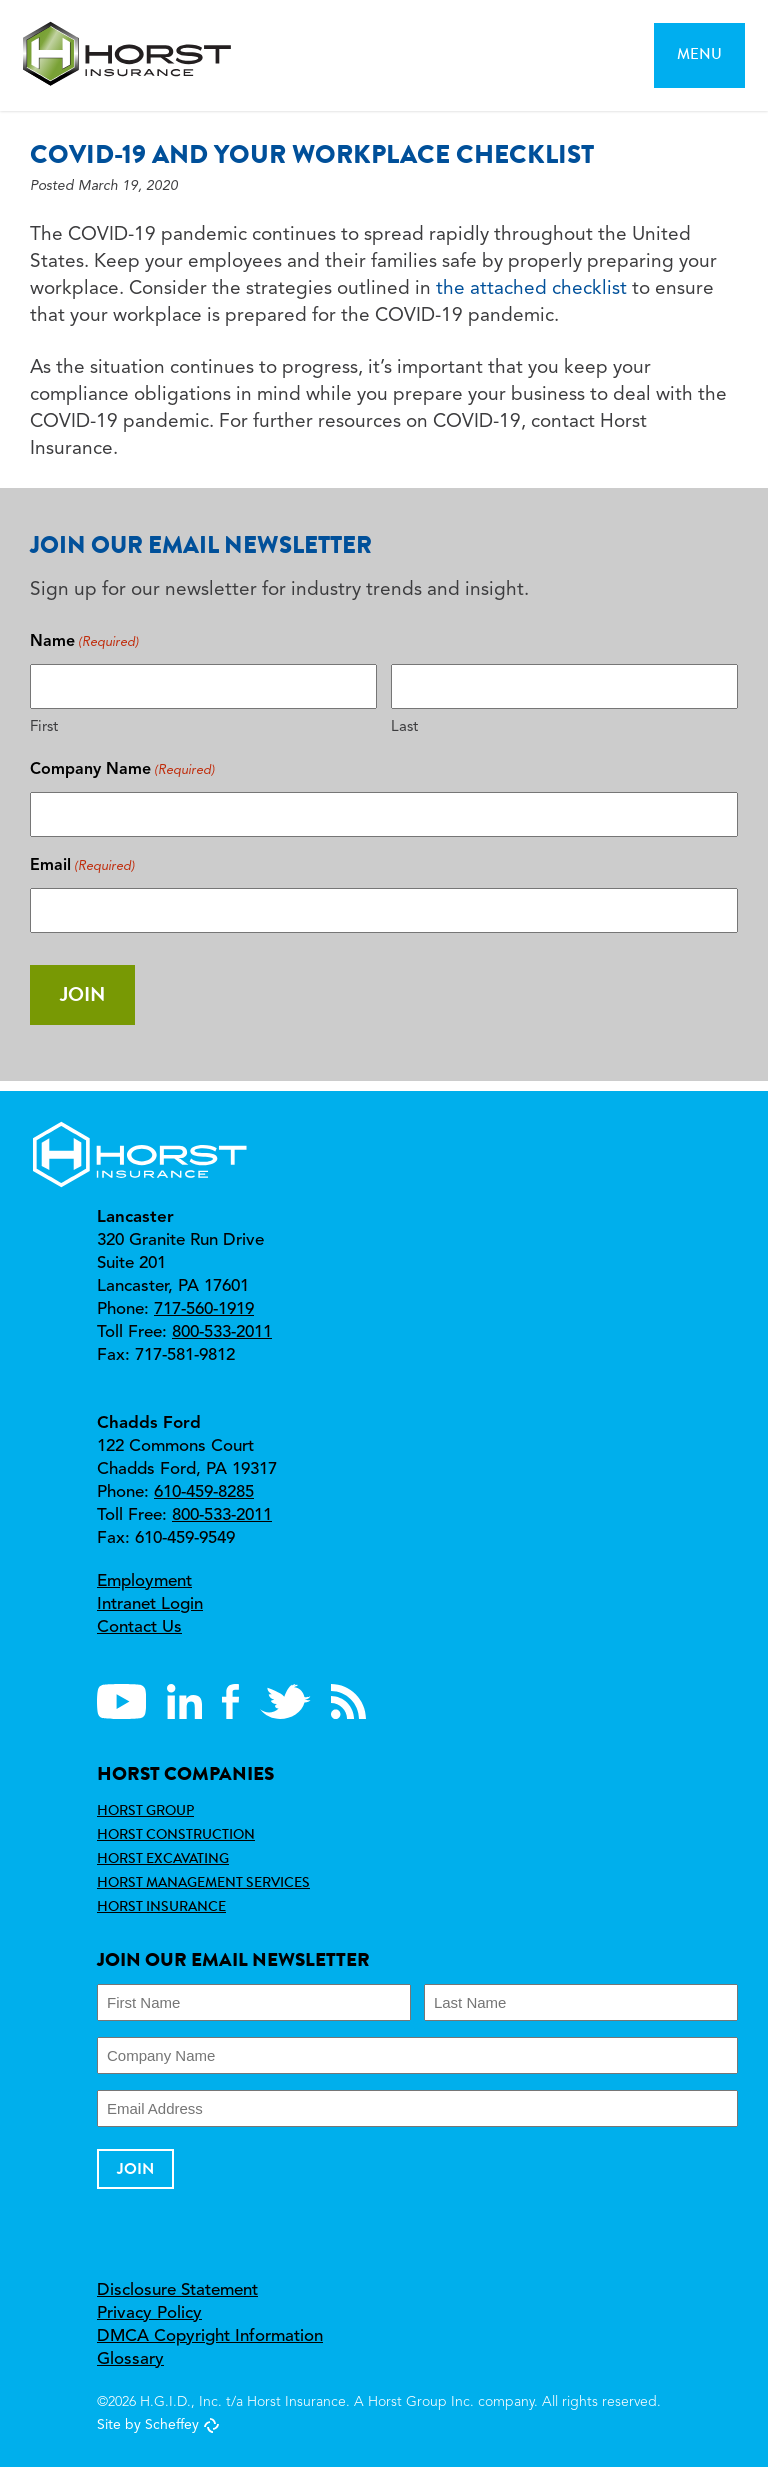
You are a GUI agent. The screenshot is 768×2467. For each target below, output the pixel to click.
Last (404, 727)
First (44, 727)
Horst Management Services (203, 1882)
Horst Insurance (161, 1906)
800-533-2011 (222, 1332)
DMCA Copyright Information (210, 2336)
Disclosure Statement (177, 2290)
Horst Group (145, 1810)
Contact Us (139, 1627)
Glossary (130, 2359)
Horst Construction (176, 1834)
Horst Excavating (163, 1858)
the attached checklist (531, 289)
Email (82, 866)
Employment (144, 1581)
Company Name (122, 770)
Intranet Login (150, 1604)
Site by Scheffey (148, 2425)
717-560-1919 (204, 1309)
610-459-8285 (204, 1492)
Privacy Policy (149, 2313)
